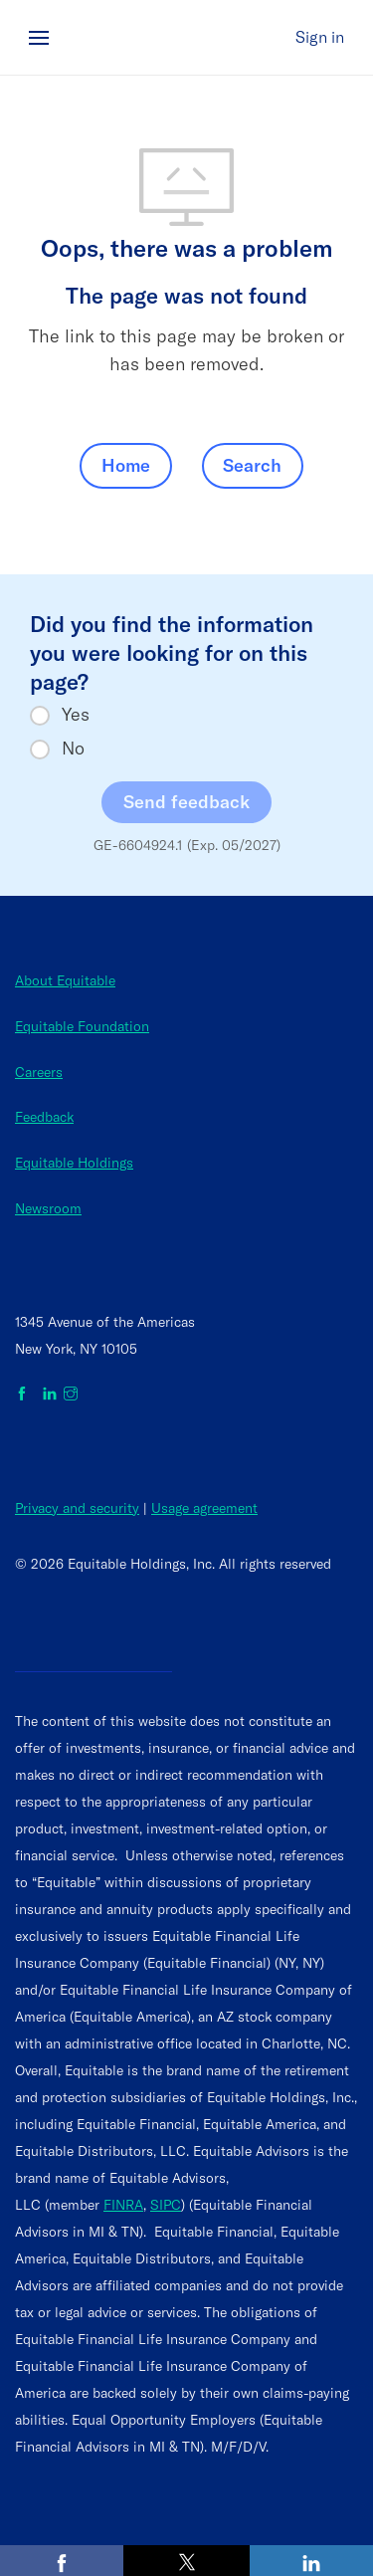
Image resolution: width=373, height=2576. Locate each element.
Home (125, 465)
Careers (39, 1072)
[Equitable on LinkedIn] (50, 1394)
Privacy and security (77, 1508)
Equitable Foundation (82, 1026)
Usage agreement (204, 1508)
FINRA (123, 2205)
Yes (76, 715)
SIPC (165, 2205)
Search (252, 465)
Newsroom (48, 1208)
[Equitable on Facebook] (25, 1394)
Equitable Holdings (74, 1163)
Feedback (44, 1117)
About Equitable (65, 980)
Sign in (319, 37)
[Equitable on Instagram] (71, 1394)
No (73, 748)
